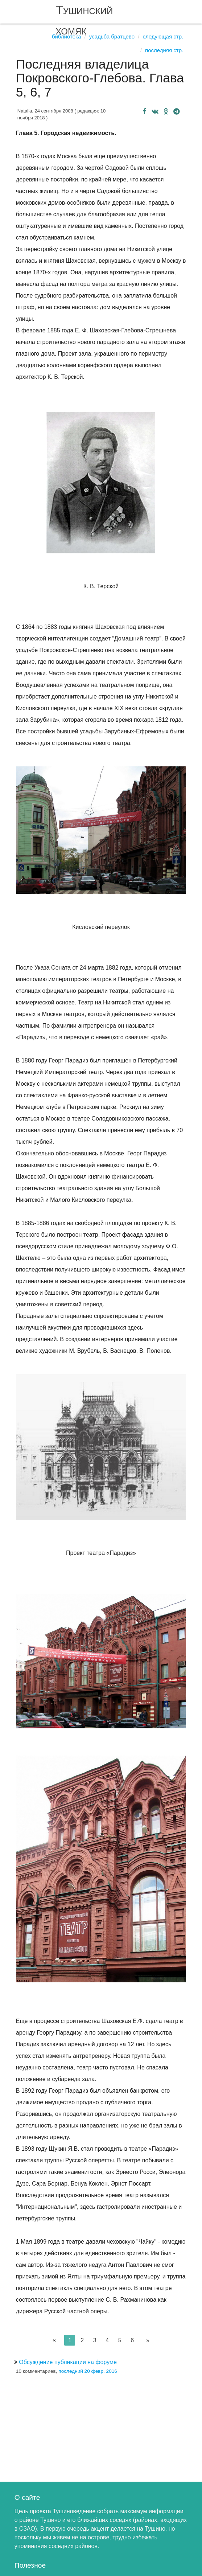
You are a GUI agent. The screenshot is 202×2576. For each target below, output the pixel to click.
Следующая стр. (163, 36)
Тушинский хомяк (84, 20)
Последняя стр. (164, 50)
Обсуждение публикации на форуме (68, 2362)
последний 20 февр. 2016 (87, 2371)
